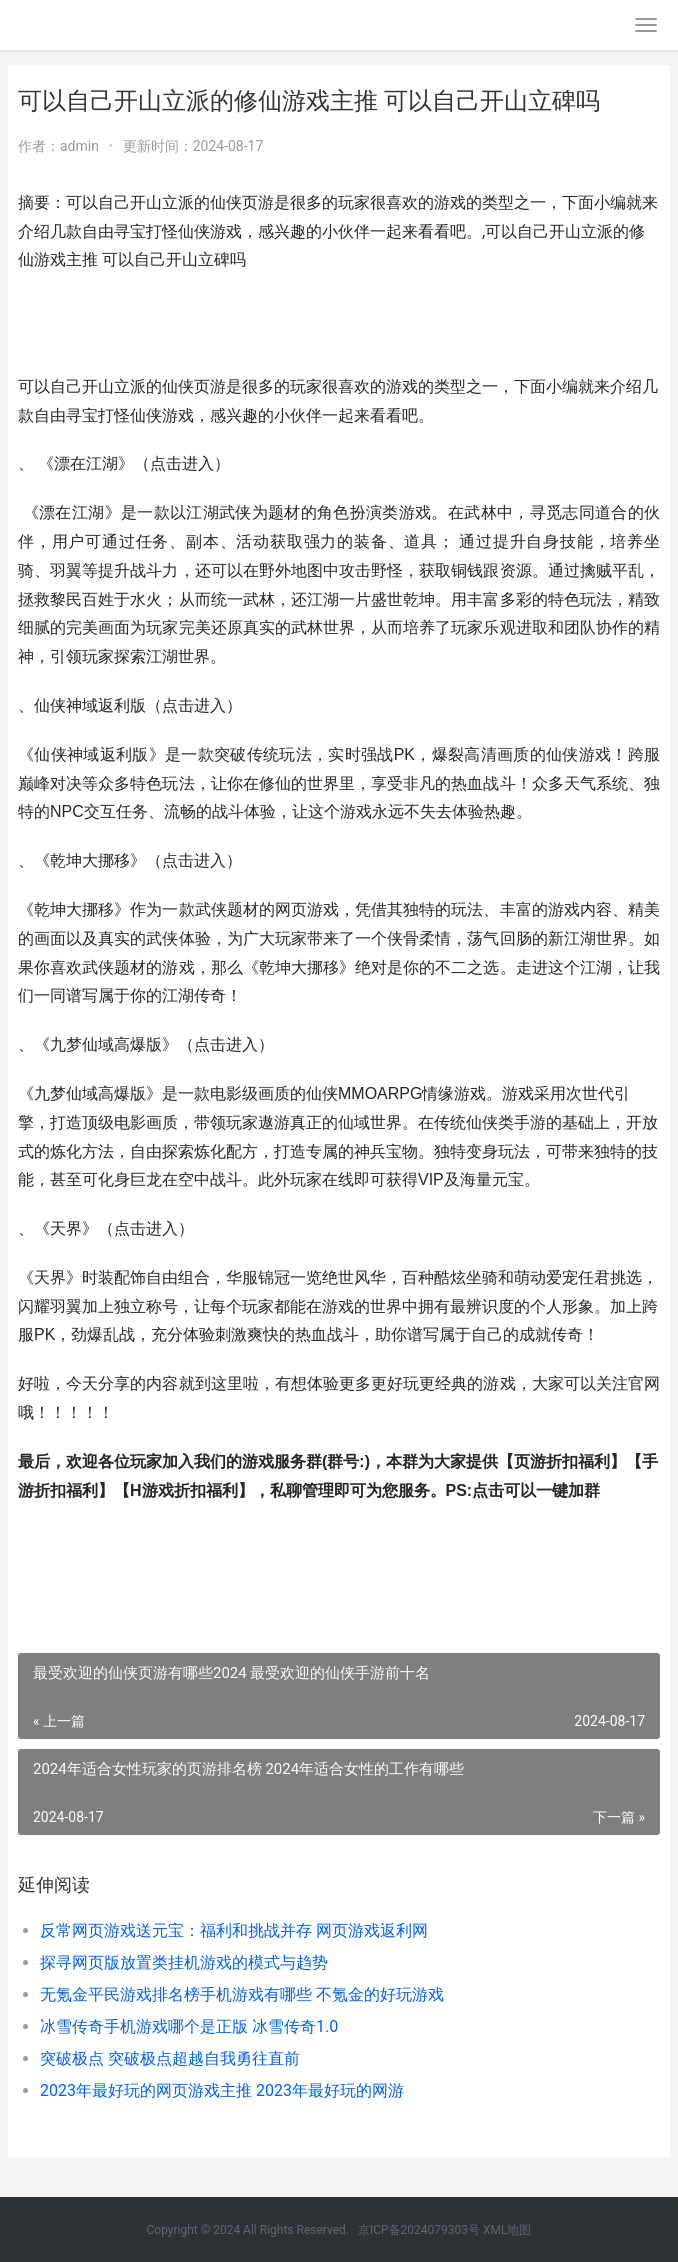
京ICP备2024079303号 (419, 2230)
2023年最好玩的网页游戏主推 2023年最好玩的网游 (222, 2090)
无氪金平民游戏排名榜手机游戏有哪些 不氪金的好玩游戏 (242, 1994)
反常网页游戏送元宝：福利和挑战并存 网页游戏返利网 (234, 1930)
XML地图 (507, 2230)
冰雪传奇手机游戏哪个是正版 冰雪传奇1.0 (189, 2026)
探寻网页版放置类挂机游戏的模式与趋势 (184, 1962)
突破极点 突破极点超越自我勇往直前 (170, 2058)
